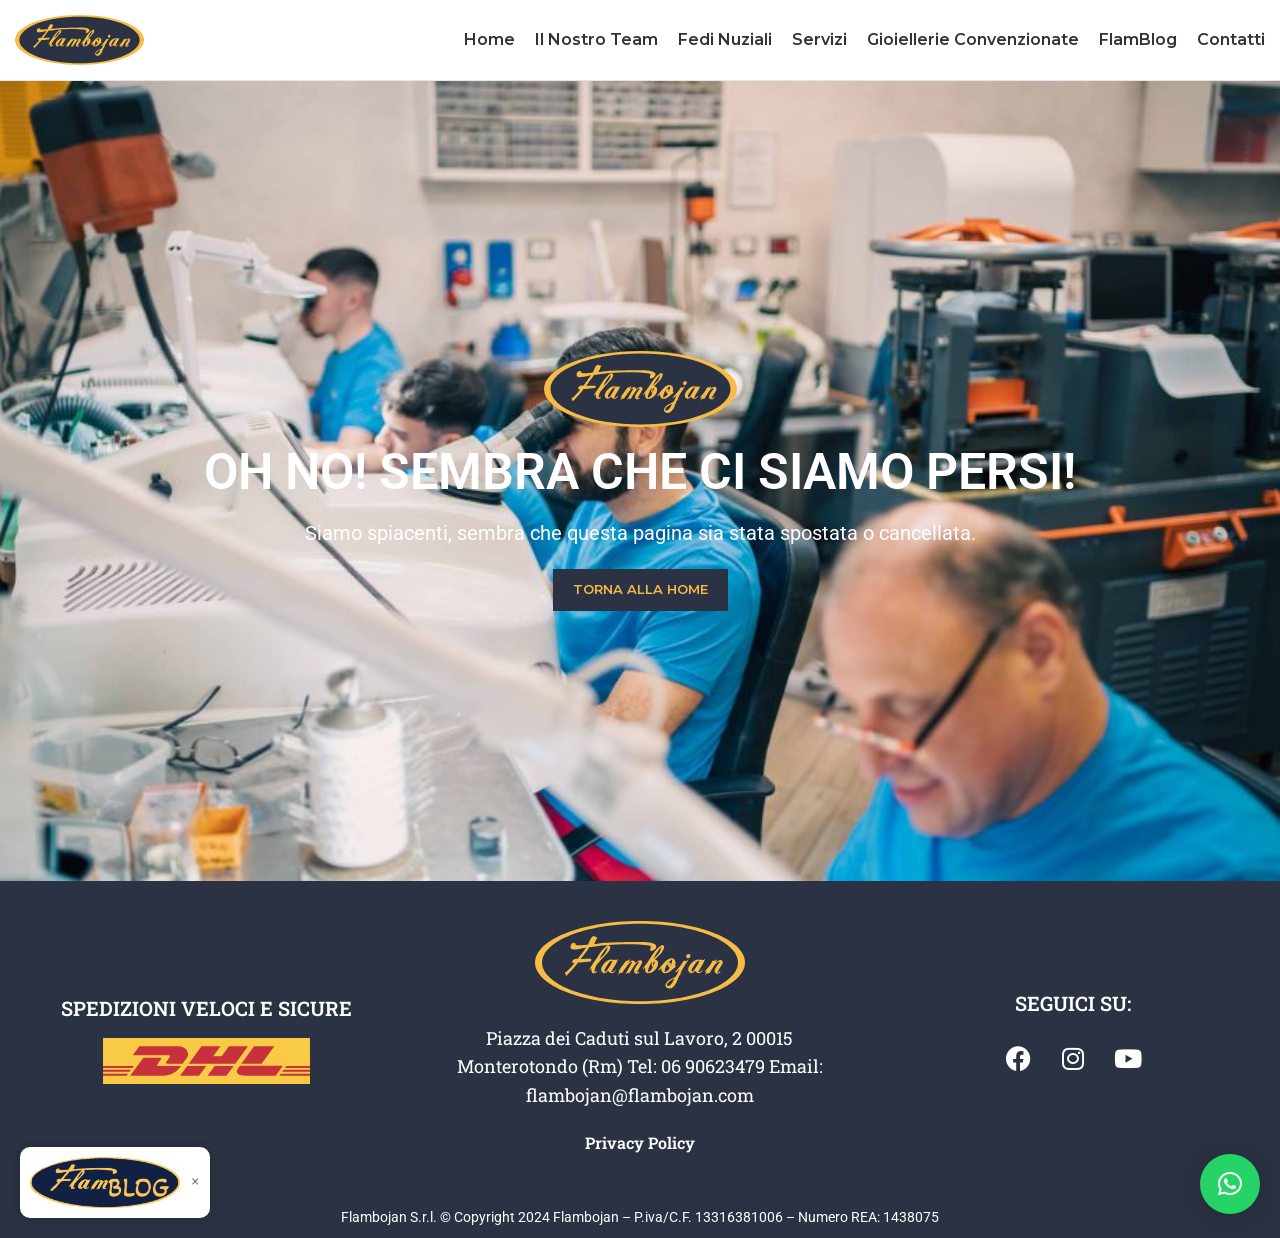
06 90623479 (713, 1066)
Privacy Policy (640, 1142)
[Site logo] (79, 39)
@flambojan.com (683, 1095)
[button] (1230, 1184)
